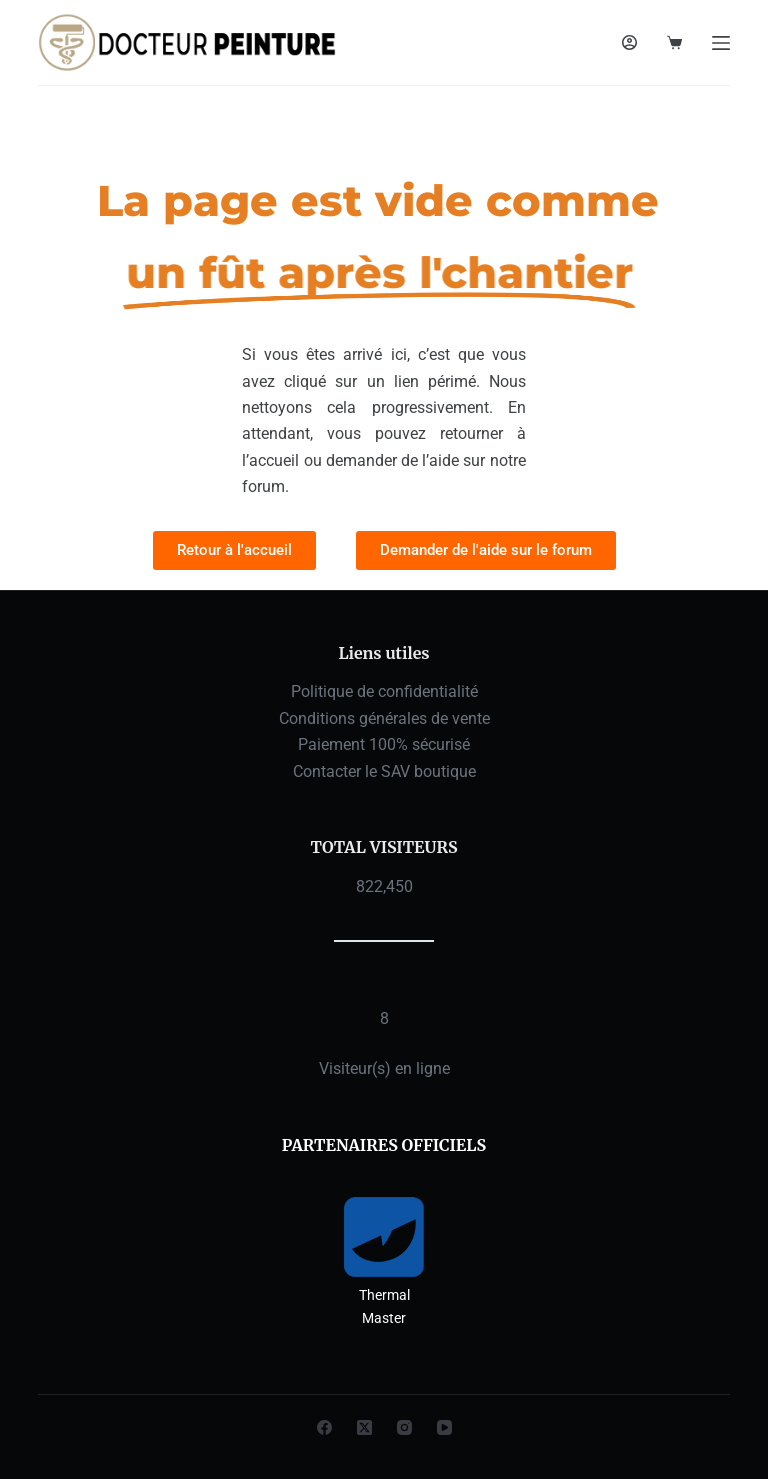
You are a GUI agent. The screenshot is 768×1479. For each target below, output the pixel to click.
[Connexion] (629, 42)
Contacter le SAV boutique (384, 771)
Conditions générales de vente (384, 718)
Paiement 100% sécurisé (384, 744)
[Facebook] (324, 1427)
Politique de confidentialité (384, 691)
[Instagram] (404, 1427)
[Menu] (721, 43)
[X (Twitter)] (364, 1427)
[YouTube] (444, 1427)
